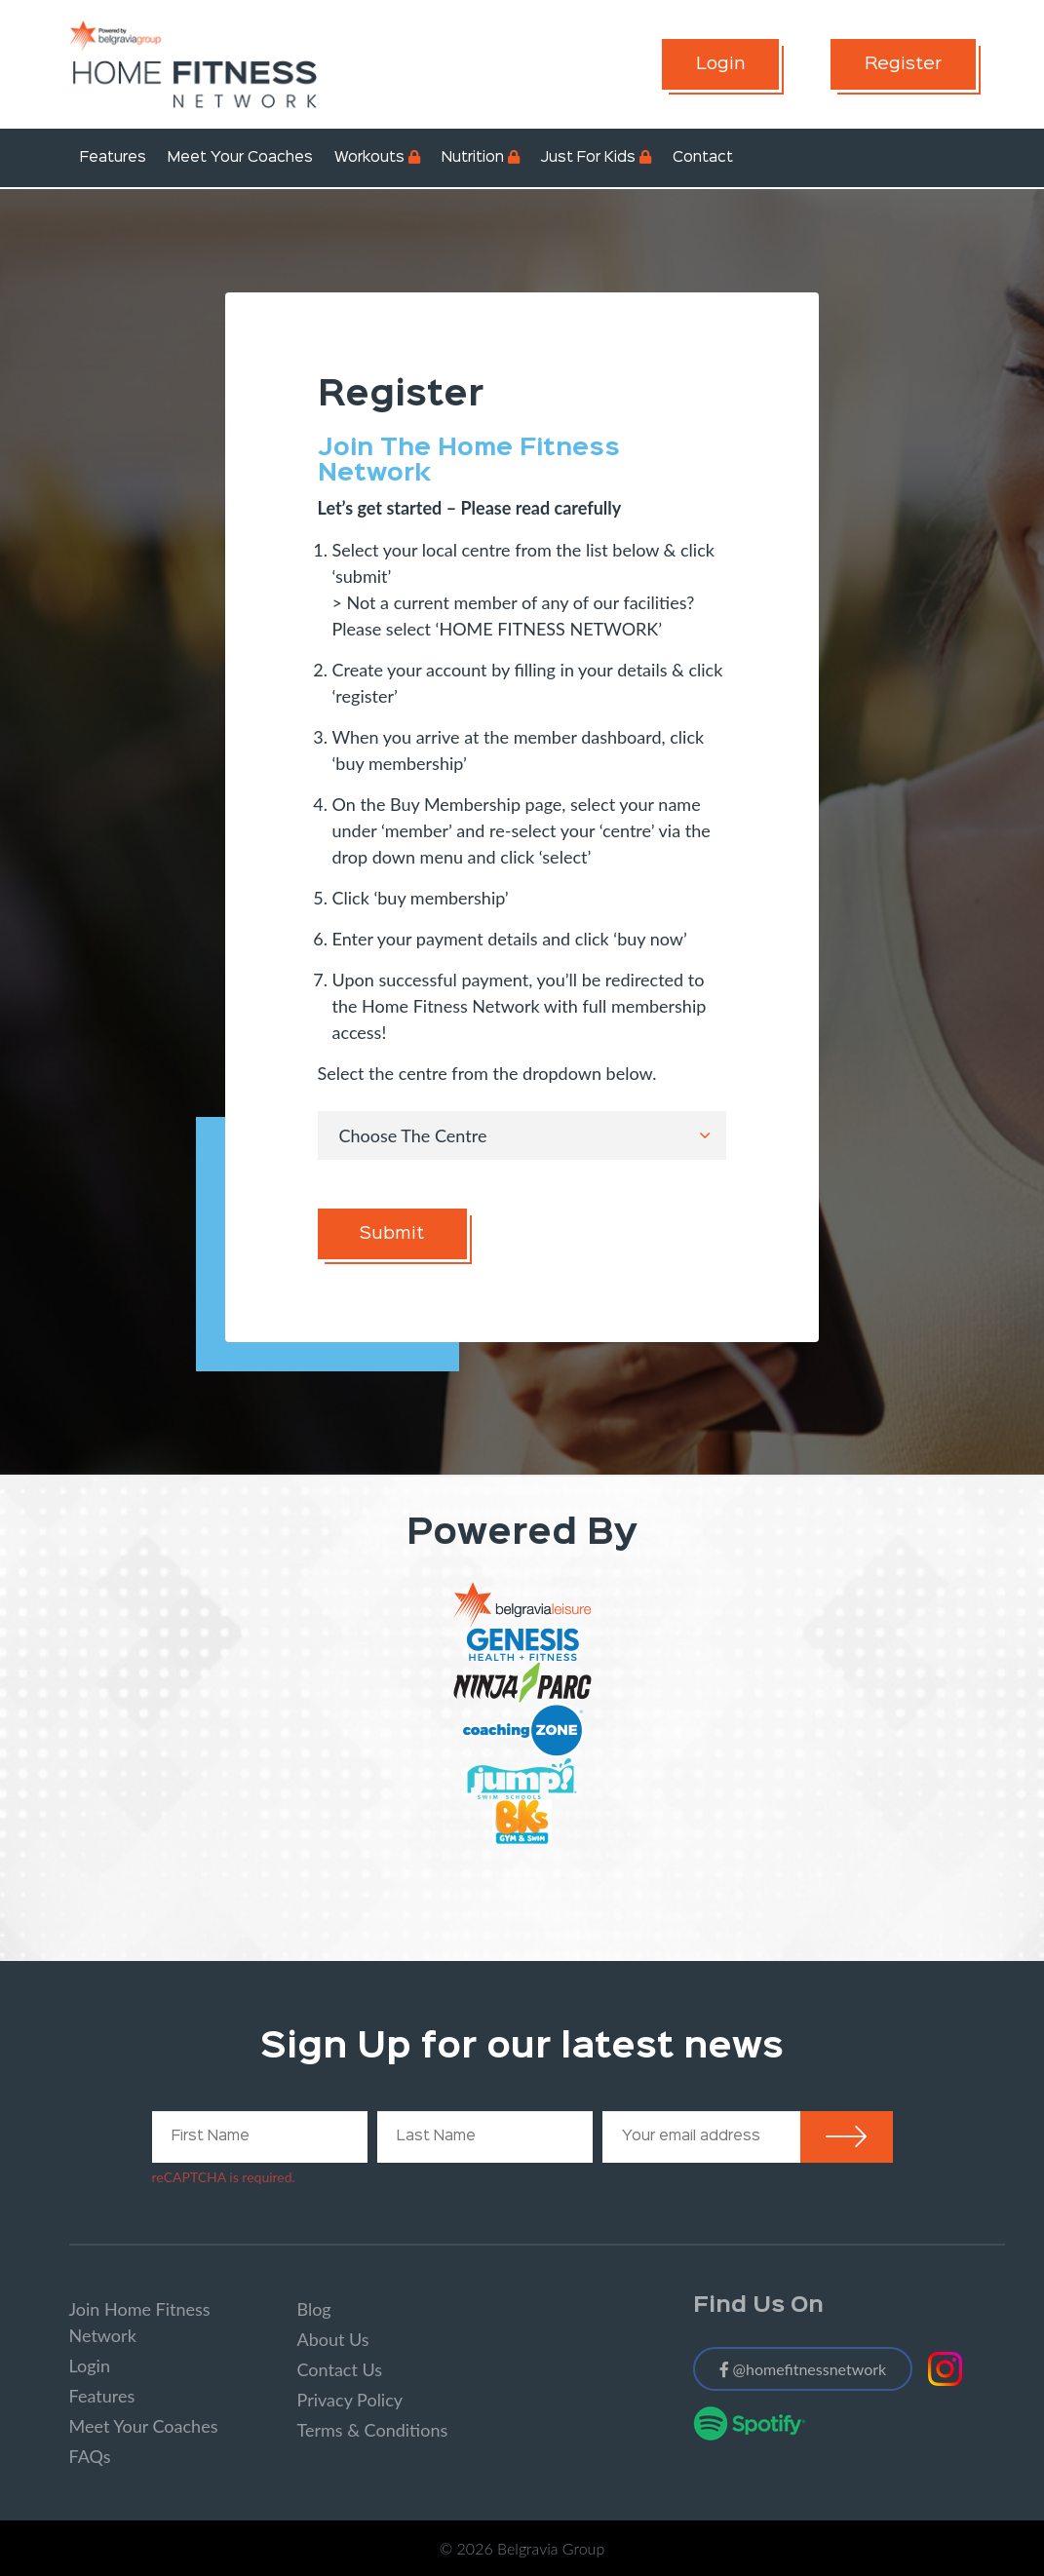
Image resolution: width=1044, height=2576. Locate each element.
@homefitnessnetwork (803, 2369)
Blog (314, 2309)
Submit (392, 1234)
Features (113, 158)
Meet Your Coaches (240, 158)
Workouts (369, 158)
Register (903, 64)
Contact (703, 158)
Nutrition (473, 158)
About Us (333, 2339)
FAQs (90, 2456)
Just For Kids (588, 158)
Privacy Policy (350, 2399)
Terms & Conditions (372, 2430)
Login (720, 64)
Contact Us (340, 2369)
